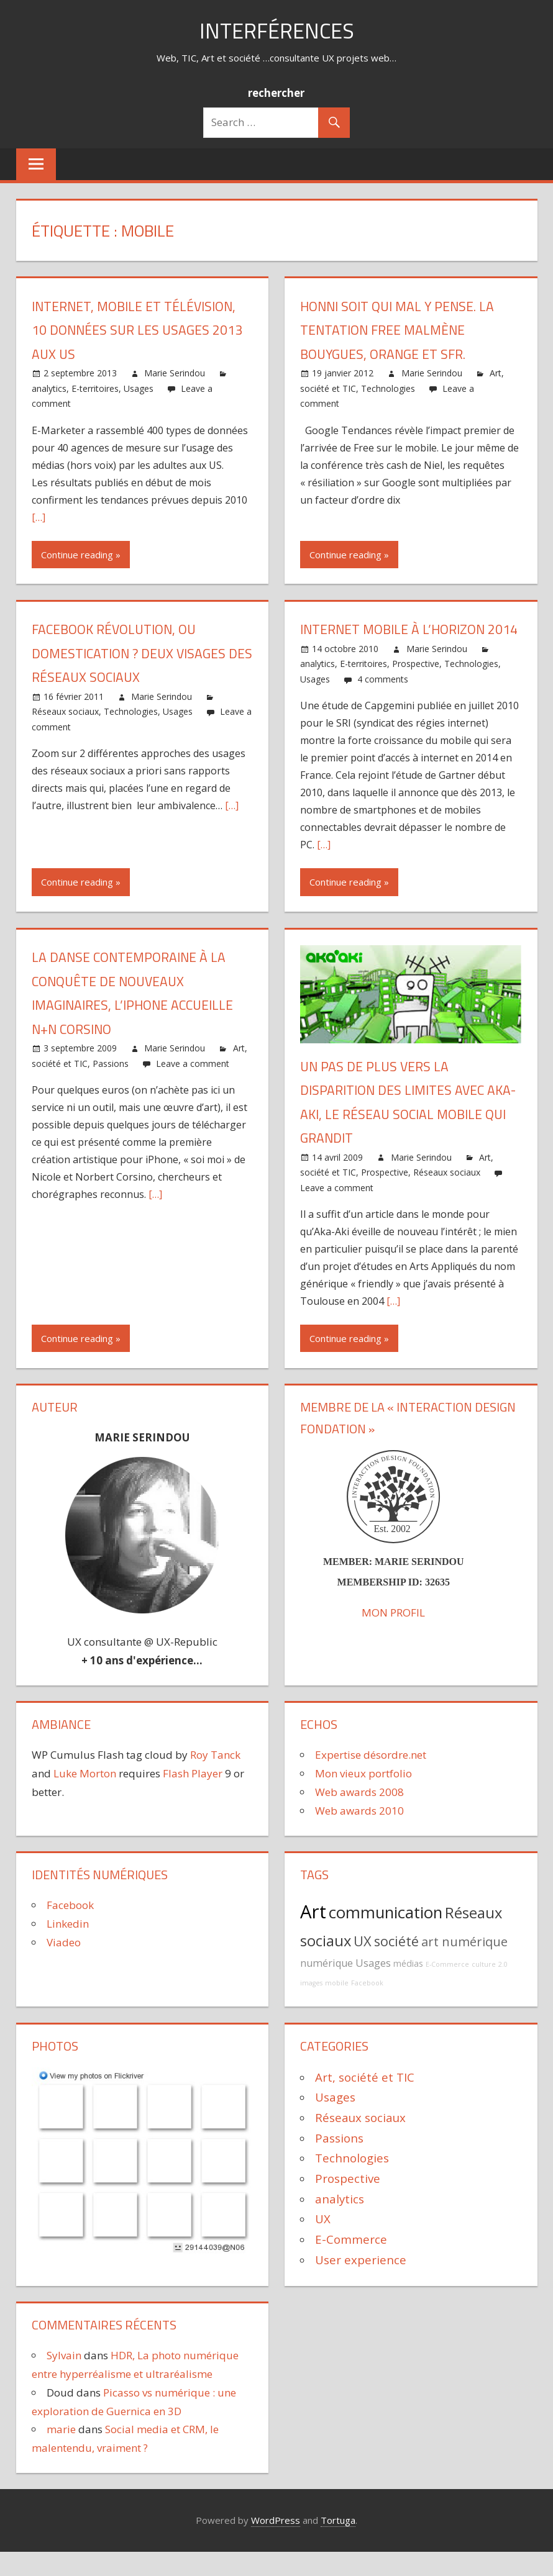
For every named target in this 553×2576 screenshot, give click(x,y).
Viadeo (64, 1966)
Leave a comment (192, 1087)
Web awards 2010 (359, 1834)
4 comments (382, 703)
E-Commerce (447, 1988)
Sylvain (64, 2379)
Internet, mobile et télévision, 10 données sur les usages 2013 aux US (138, 330)
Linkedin (68, 1948)
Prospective (415, 688)
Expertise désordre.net (370, 1779)
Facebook (70, 1929)
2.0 (503, 1988)
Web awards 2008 (359, 1815)
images (311, 2006)
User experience (360, 2283)
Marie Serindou (174, 373)
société (396, 1965)
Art (313, 1935)
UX (363, 1965)
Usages (138, 388)
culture (484, 1988)
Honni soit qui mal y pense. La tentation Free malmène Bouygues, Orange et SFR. (400, 330)
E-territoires (95, 388)
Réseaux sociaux (65, 711)
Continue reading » (81, 554)
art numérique (464, 1965)
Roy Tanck (215, 1779)
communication (385, 1937)
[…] (38, 517)
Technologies (388, 388)
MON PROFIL (393, 1637)
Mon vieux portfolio (363, 1797)
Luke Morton (84, 1797)
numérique (326, 1987)
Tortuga (338, 2544)
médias (408, 1987)
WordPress (275, 2544)
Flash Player (192, 1797)
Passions (111, 1087)
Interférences (276, 30)
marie (61, 2453)
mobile (337, 2006)
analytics (49, 388)
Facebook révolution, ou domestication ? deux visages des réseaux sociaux (131, 653)
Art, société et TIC (364, 2100)
